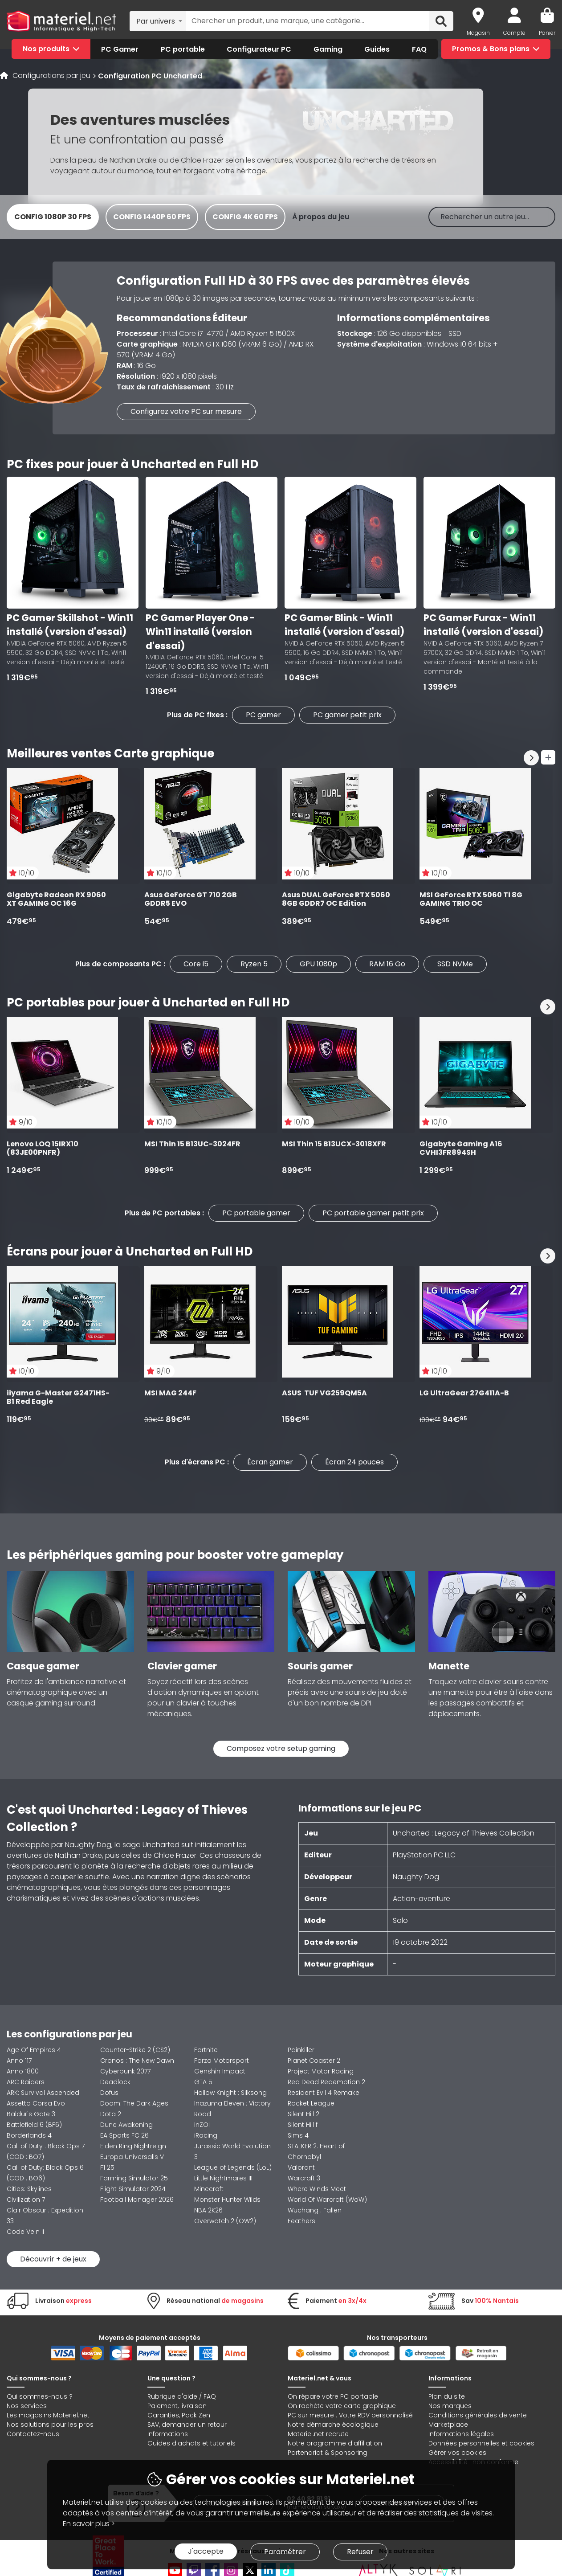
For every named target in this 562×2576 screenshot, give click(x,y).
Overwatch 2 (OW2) (225, 2220)
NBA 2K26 (208, 2210)
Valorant (301, 2167)
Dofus (109, 2092)
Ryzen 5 (254, 964)
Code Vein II (25, 2231)
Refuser (360, 2552)
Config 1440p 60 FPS (152, 217)
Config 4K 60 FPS (245, 217)
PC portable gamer (256, 1213)
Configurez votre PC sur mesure (186, 411)
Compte (514, 33)
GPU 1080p (318, 964)
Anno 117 (19, 2060)
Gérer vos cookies (457, 2452)
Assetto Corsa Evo (36, 2103)
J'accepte (206, 2551)
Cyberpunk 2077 (125, 2071)
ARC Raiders (26, 2081)
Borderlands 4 (29, 2135)
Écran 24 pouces (354, 1462)
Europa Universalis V (132, 2156)
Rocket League (311, 2103)
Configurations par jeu (51, 75)
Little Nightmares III (223, 2178)
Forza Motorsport (221, 2060)
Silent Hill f (303, 2124)
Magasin (478, 33)
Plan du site (446, 2396)
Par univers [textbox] (155, 21)
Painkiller (301, 2049)
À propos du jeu (320, 217)
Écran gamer (270, 1462)
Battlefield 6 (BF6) (34, 2124)
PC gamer (263, 715)
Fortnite (206, 2049)
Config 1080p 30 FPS (52, 217)
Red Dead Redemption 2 (326, 2081)
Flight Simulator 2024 (133, 2188)
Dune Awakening (126, 2124)
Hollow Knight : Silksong (230, 2092)
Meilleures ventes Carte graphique (110, 753)
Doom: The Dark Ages (134, 2103)
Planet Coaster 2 (314, 2060)
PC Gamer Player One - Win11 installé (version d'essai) (200, 631)
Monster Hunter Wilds (227, 2199)
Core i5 (195, 964)
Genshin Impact (219, 2071)
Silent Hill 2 (303, 2114)
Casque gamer (43, 1666)
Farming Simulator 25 (134, 2178)
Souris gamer (320, 1666)
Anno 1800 (23, 2071)
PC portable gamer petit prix (373, 1213)
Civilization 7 (26, 2199)
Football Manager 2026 (137, 2199)
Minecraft (209, 2188)
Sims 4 (298, 2135)
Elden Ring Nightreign (133, 2146)
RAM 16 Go (387, 964)
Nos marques (450, 2405)
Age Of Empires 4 (34, 2049)
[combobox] (158, 21)
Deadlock (115, 2081)
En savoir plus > (89, 2524)
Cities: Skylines (29, 2188)
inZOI (202, 2124)
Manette (448, 1666)
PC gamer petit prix (347, 715)
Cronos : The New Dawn (137, 2060)
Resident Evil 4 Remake (323, 2092)
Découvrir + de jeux (53, 2259)
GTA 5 (203, 2081)
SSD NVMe (455, 964)
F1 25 (107, 2167)
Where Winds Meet (317, 2188)
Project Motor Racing (321, 2071)
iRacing (205, 2135)
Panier (547, 33)
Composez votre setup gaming (281, 1748)
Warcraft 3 (304, 2178)
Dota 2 (110, 2114)
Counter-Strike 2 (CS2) (135, 2049)
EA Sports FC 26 (124, 2135)
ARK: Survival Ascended (43, 2092)
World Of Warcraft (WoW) (327, 2199)
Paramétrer (285, 2552)
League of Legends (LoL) (233, 2167)
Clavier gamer (182, 1666)
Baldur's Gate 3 (31, 2114)
